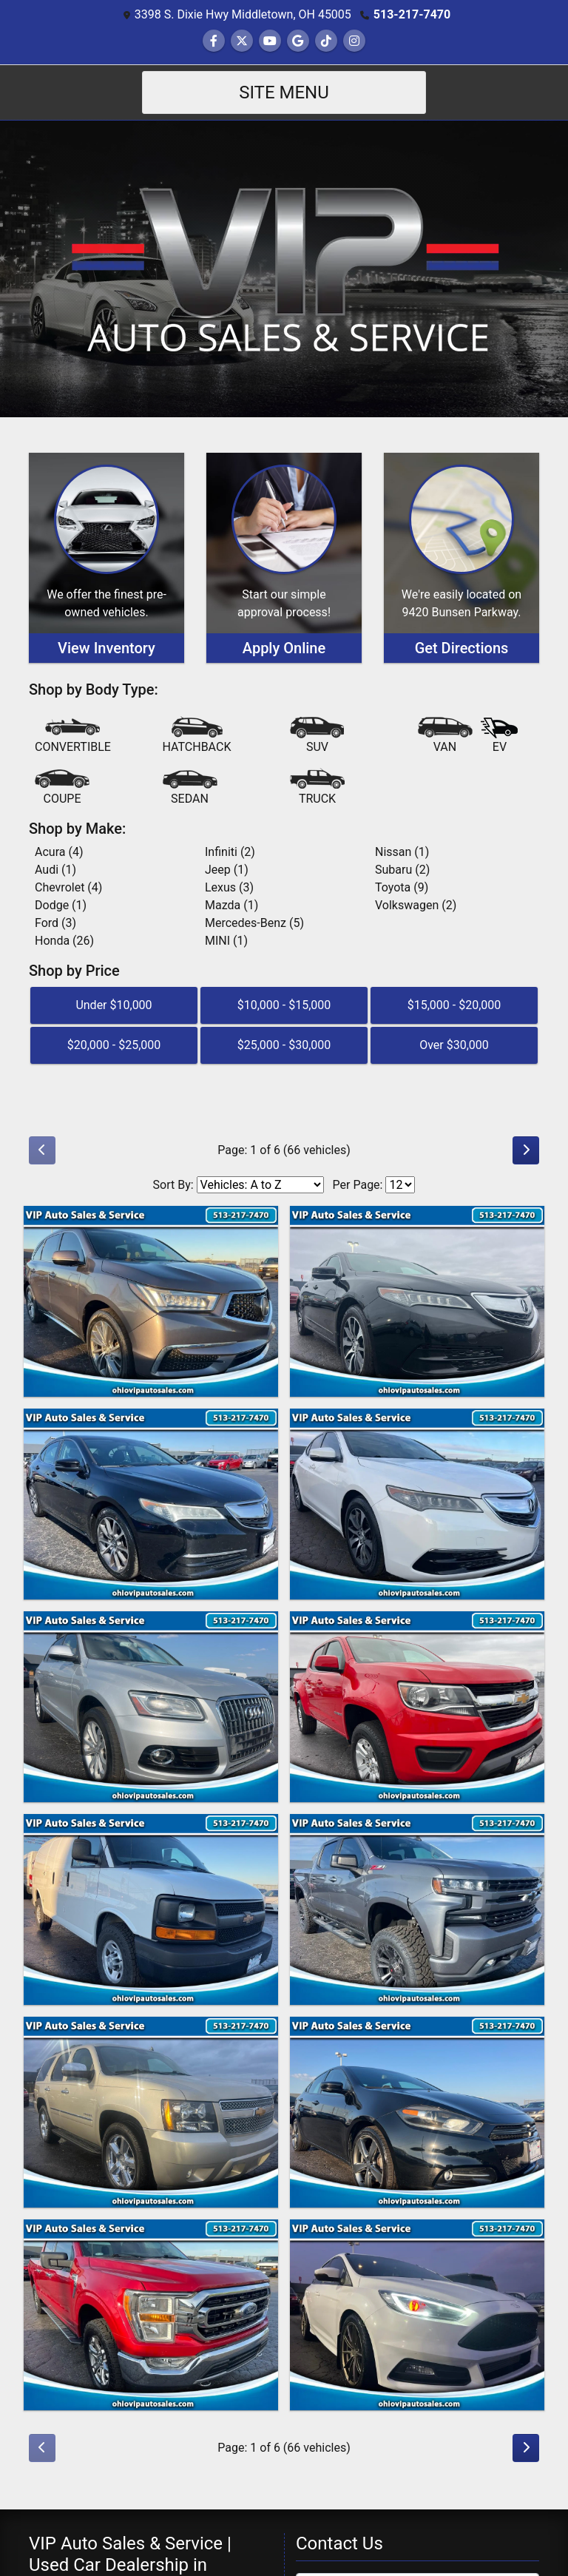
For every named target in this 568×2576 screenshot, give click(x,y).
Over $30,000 (454, 1045)
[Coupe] (62, 788)
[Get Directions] (461, 558)
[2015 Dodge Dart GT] (417, 2112)
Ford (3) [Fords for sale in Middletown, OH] (55, 923)
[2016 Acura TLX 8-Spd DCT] (417, 1504)
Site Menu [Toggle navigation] (284, 92)
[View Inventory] (106, 558)
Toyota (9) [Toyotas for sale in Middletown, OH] (401, 887)
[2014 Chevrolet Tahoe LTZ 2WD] (151, 2112)
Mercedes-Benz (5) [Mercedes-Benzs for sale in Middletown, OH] (254, 923)
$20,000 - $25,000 (114, 1045)
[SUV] (317, 736)
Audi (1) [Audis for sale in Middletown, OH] (55, 870)
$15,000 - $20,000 (454, 1005)
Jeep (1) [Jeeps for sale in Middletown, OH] (226, 870)
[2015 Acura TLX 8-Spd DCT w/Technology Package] (417, 1301)
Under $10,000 (113, 1005)
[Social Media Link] (326, 41)
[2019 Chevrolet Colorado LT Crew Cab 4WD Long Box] (417, 1706)
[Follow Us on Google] (298, 41)
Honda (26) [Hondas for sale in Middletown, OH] (64, 941)
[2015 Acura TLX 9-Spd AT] (151, 1504)
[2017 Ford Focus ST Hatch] (417, 2314)
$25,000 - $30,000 (284, 1045)
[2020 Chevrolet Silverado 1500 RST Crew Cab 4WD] (417, 1909)
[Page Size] (400, 1184)
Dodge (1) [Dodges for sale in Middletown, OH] (61, 905)
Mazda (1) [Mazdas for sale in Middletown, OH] (231, 905)
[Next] (526, 1150)
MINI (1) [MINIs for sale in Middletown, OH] (226, 941)
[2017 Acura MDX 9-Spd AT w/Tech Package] (151, 1301)
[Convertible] (73, 736)
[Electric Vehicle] (499, 737)
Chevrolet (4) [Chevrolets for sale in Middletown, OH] (68, 887)
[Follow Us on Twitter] (242, 41)
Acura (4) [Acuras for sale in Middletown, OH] (59, 852)
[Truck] (317, 788)
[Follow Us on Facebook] (214, 41)
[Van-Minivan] (445, 736)
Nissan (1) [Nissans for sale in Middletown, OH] (402, 852)
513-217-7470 (411, 14)
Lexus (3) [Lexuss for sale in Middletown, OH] (229, 887)
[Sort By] (260, 1184)
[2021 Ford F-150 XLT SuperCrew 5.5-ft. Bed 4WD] (151, 2314)
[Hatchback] (197, 736)
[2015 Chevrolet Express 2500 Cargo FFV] (151, 1909)
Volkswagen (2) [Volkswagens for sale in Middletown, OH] (415, 905)
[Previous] (42, 1150)
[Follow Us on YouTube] (270, 41)
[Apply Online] (284, 558)
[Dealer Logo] (284, 268)
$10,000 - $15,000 (284, 1005)
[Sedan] (190, 788)
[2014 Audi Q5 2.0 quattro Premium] (151, 1706)
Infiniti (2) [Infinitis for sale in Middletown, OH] (230, 852)
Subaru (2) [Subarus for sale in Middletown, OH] (402, 870)
